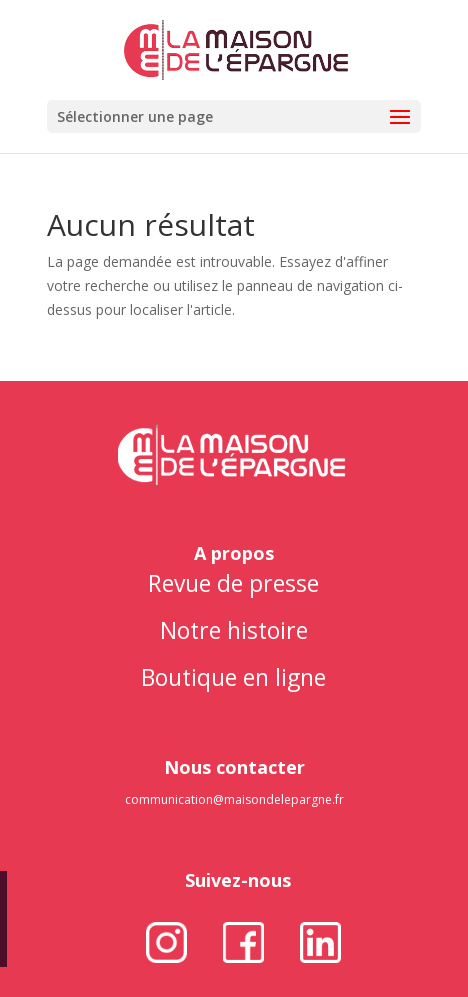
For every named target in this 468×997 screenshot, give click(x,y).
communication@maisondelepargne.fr (234, 799)
